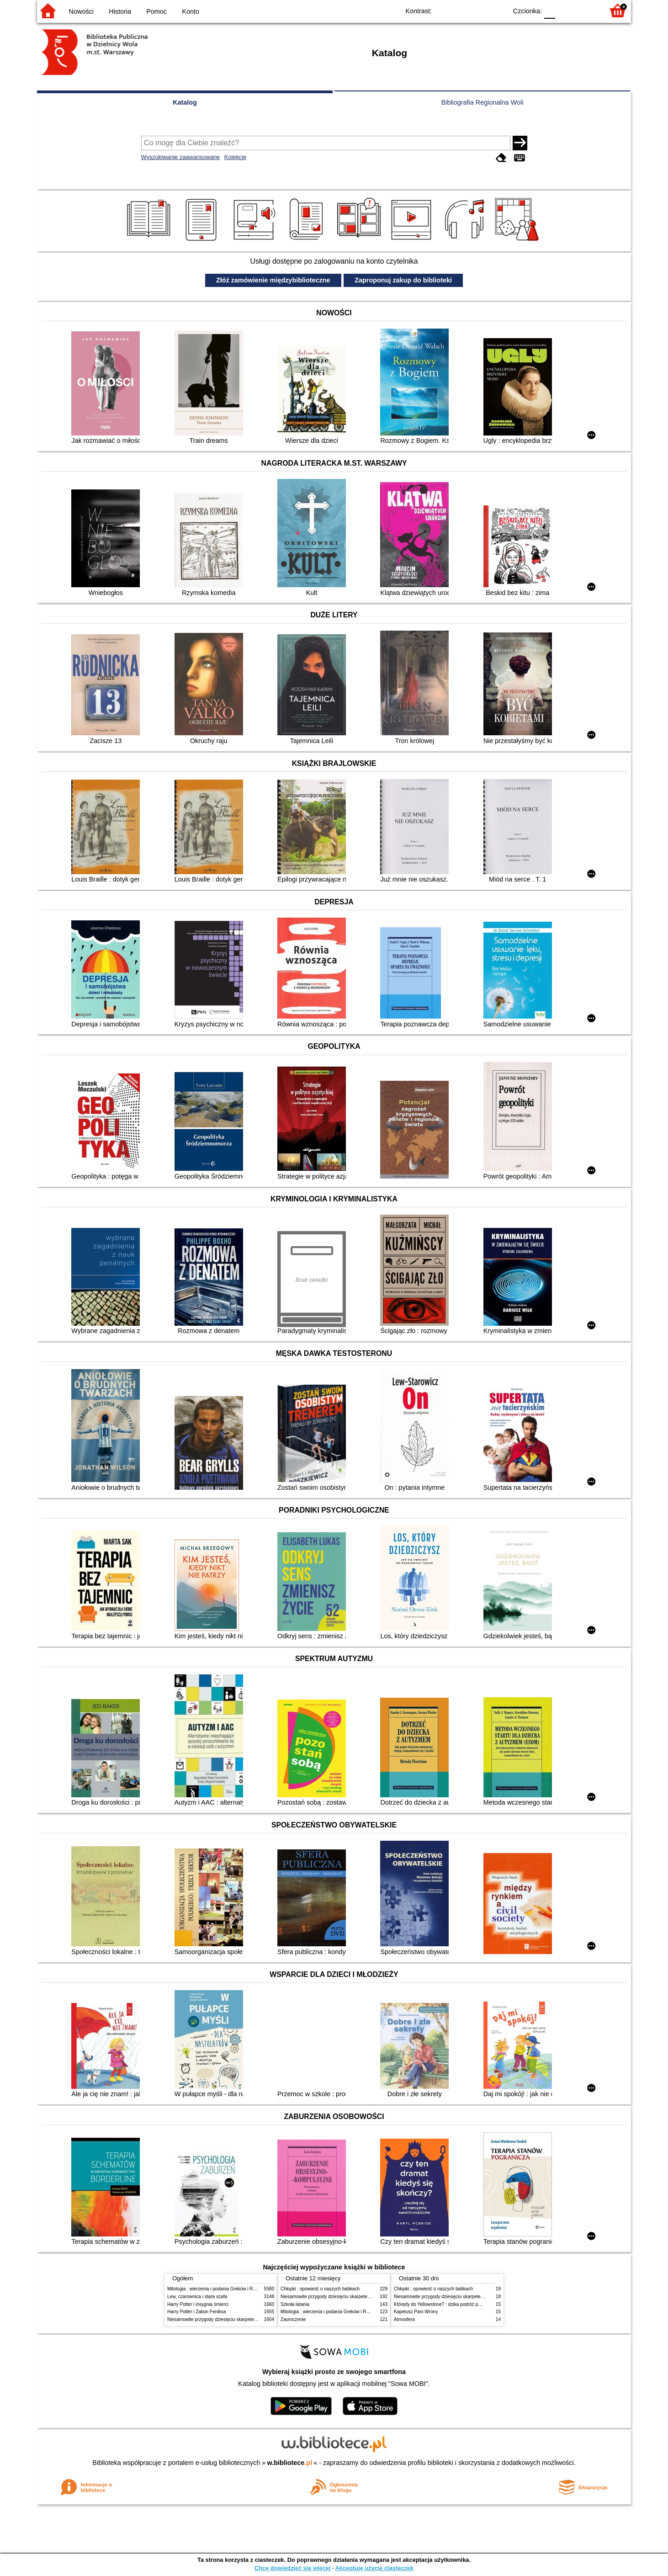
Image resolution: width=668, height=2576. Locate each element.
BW (461, 10)
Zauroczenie (293, 2319)
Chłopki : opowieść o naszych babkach (320, 2288)
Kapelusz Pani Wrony (416, 2311)
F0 (549, 10)
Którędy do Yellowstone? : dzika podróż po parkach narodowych (459, 2304)
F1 (565, 10)
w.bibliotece (290, 2462)
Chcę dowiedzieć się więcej (292, 2568)
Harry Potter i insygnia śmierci (197, 2304)
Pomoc (156, 11)
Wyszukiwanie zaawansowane (180, 157)
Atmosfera (404, 2319)
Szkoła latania (295, 2304)
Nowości (81, 11)
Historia (120, 11)
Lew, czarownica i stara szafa (197, 2296)
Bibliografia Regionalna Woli (482, 102)
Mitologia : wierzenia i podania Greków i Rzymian (217, 2288)
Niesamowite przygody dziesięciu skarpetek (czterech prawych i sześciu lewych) (249, 2319)
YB (479, 10)
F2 (586, 10)
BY (497, 10)
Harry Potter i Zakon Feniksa (196, 2311)
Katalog (185, 102)
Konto (190, 11)
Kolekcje (235, 157)
